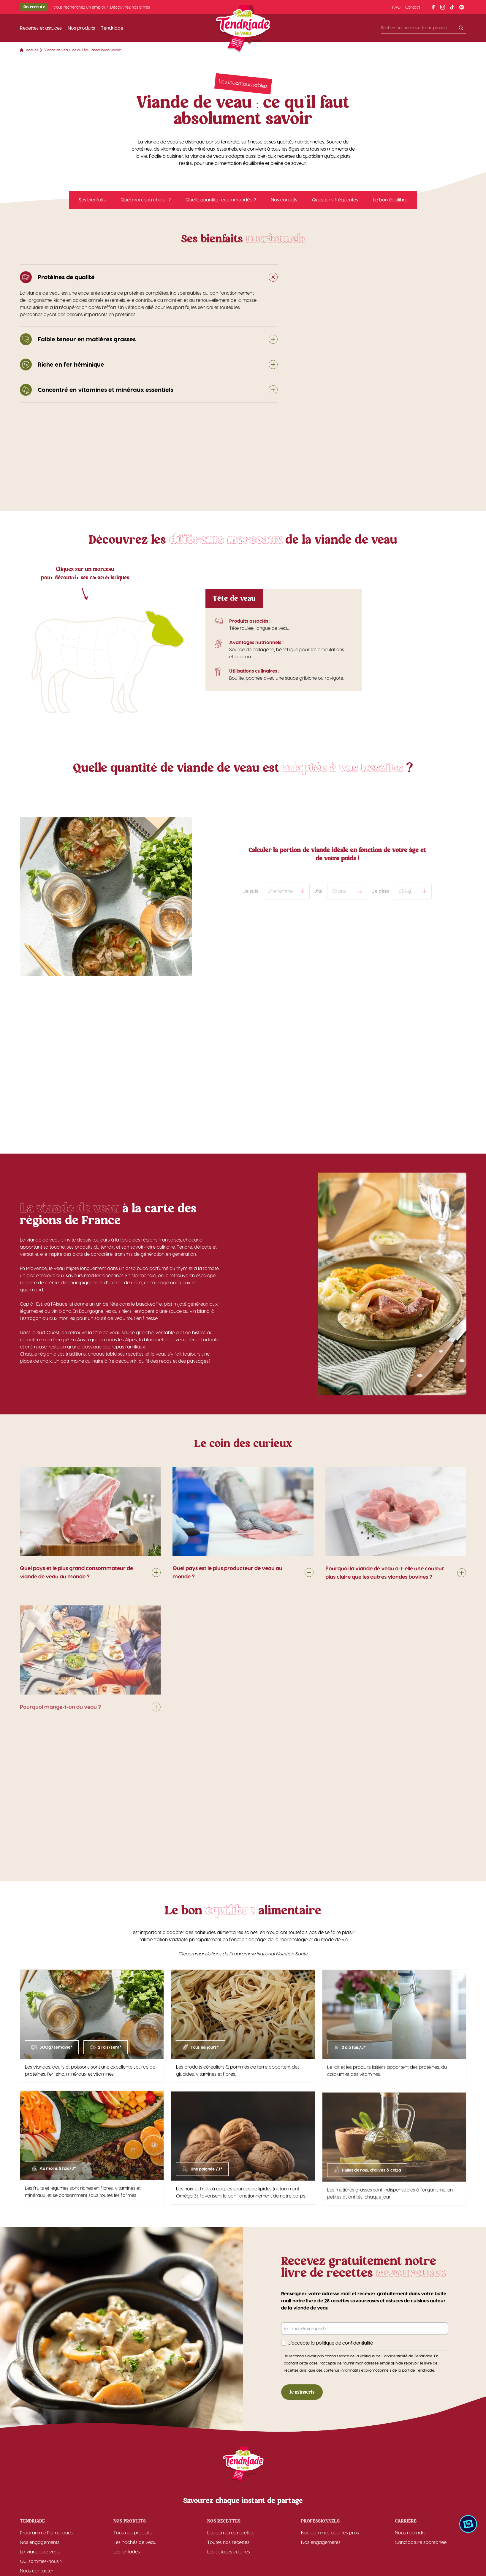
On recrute (34, 7)
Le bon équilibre (390, 203)
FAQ (396, 7)
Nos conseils (284, 203)
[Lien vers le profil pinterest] (461, 7)
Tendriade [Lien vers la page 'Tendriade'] (112, 28)
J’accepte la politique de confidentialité (333, 2343)
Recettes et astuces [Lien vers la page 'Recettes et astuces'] (41, 28)
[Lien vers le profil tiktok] (452, 7)
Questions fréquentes (335, 203)
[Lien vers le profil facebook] (433, 7)
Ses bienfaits (92, 203)
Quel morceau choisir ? (146, 203)
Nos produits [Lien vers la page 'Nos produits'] (81, 28)
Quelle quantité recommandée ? (221, 203)
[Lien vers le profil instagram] (442, 7)
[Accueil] (243, 30)
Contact (412, 7)
